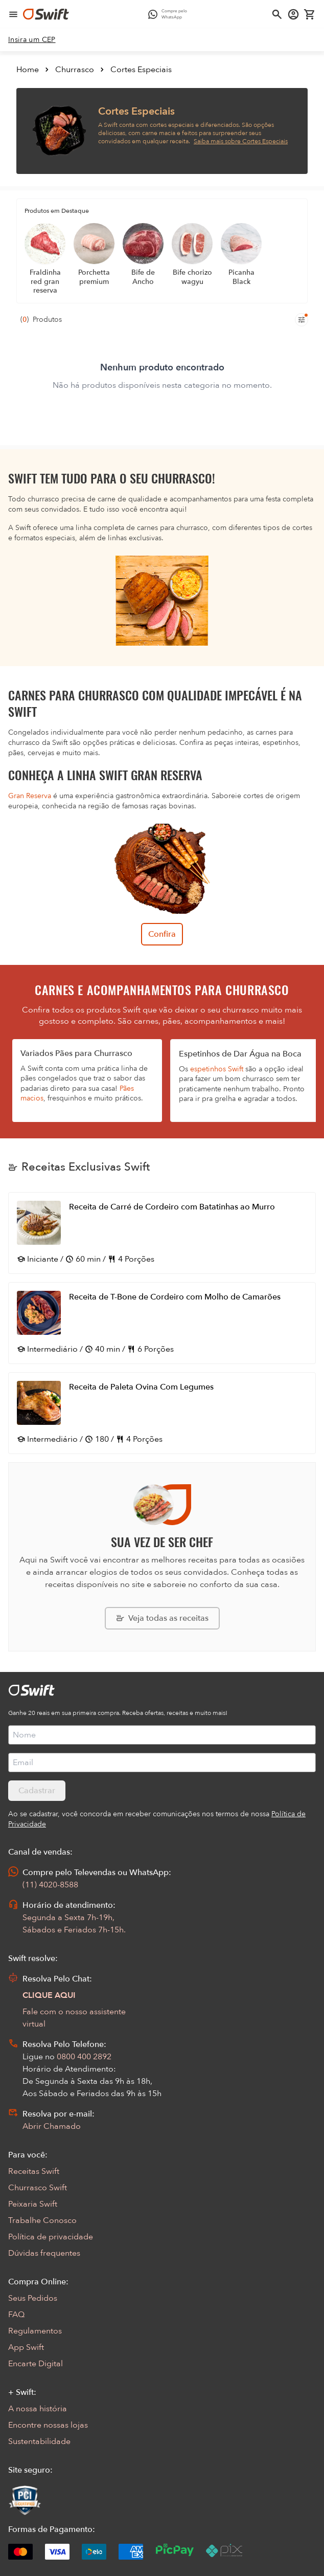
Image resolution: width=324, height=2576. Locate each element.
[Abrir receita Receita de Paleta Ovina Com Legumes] (162, 1413)
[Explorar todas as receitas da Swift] (162, 1618)
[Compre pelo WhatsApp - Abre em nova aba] (170, 14)
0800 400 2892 (84, 2056)
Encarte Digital (35, 2363)
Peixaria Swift (32, 2204)
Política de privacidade (50, 2236)
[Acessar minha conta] (293, 14)
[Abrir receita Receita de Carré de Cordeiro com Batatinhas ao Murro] (162, 1233)
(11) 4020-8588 (50, 1884)
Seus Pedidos (32, 2298)
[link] (32, 40)
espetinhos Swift (216, 1069)
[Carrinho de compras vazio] (310, 14)
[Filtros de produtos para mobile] (301, 320)
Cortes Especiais (141, 69)
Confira (162, 934)
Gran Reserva (29, 796)
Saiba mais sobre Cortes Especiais (241, 141)
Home (27, 69)
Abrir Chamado (51, 2126)
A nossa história (37, 2408)
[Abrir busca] (277, 14)
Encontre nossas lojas (48, 2425)
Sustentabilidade (39, 2441)
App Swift (26, 2347)
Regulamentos (35, 2331)
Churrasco (74, 69)
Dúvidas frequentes (44, 2253)
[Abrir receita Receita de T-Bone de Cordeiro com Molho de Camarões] (162, 1323)
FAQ (16, 2314)
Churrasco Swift (37, 2187)
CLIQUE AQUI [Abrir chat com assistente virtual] (49, 1995)
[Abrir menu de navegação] (13, 14)
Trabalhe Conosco (42, 2220)
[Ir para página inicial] (46, 14)
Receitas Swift (33, 2171)
